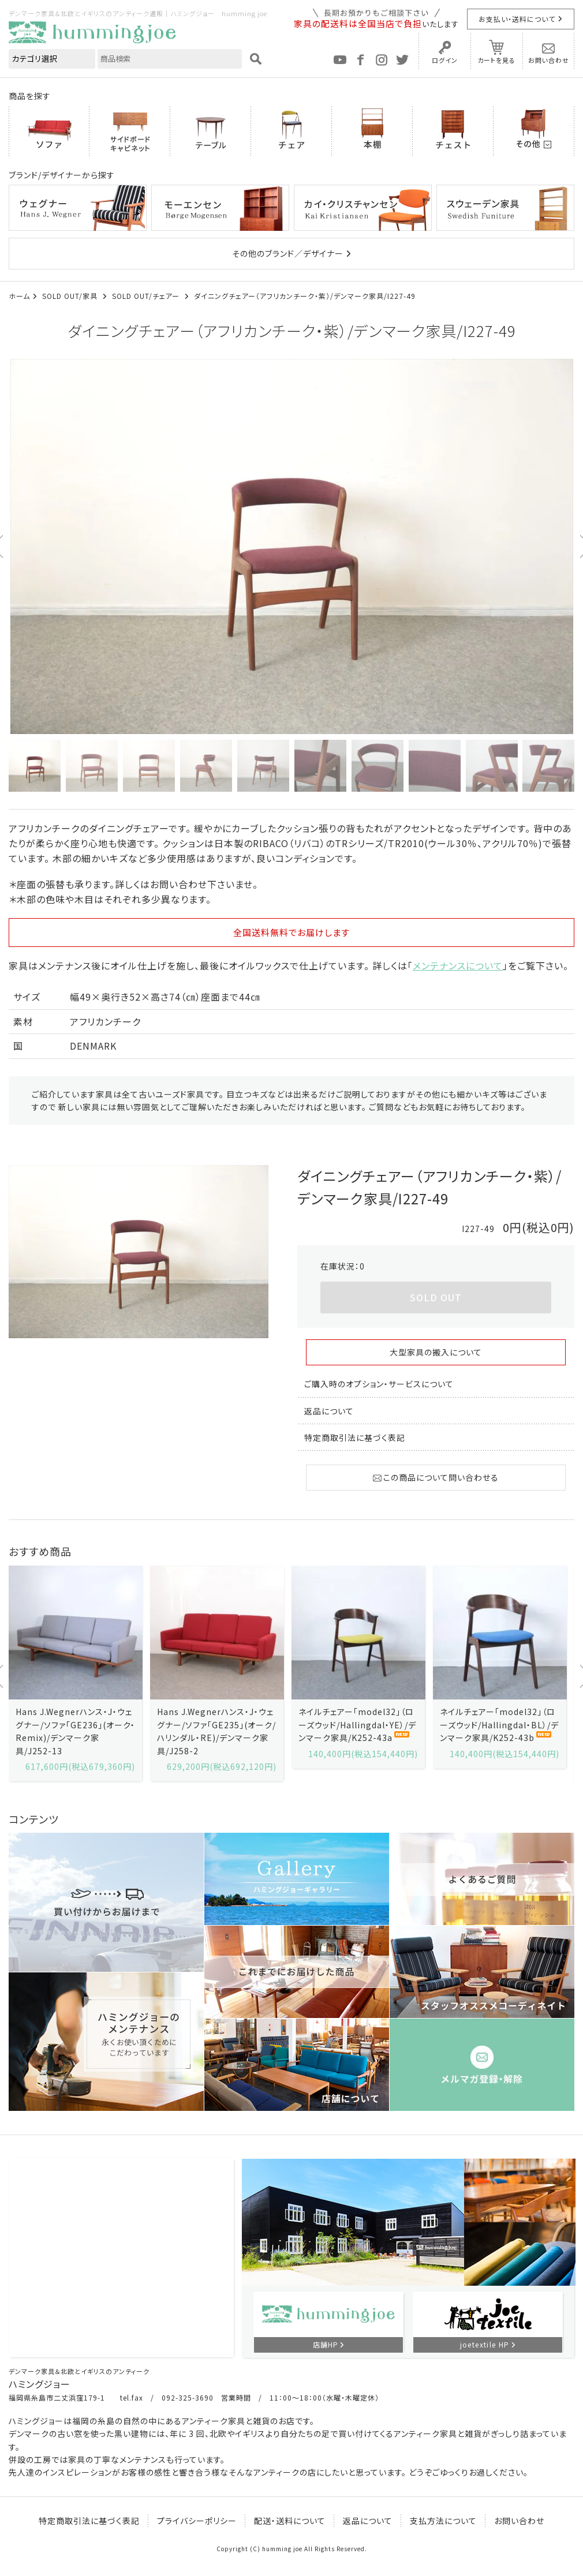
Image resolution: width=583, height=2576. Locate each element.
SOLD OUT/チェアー (147, 296)
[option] (291, 546)
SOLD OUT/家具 (71, 296)
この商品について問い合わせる (436, 1477)
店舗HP (325, 2344)
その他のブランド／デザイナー (287, 253)
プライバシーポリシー (197, 2520)
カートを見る (496, 60)
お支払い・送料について (517, 19)
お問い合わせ (548, 60)
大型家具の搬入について (436, 1352)
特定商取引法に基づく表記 (354, 1437)
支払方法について (443, 2520)
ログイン (445, 60)
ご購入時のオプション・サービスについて (379, 1384)
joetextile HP (485, 2344)
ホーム (19, 296)
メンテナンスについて (458, 965)
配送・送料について (290, 2520)
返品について (329, 1411)
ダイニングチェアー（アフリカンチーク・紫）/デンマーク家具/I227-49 (305, 296)
